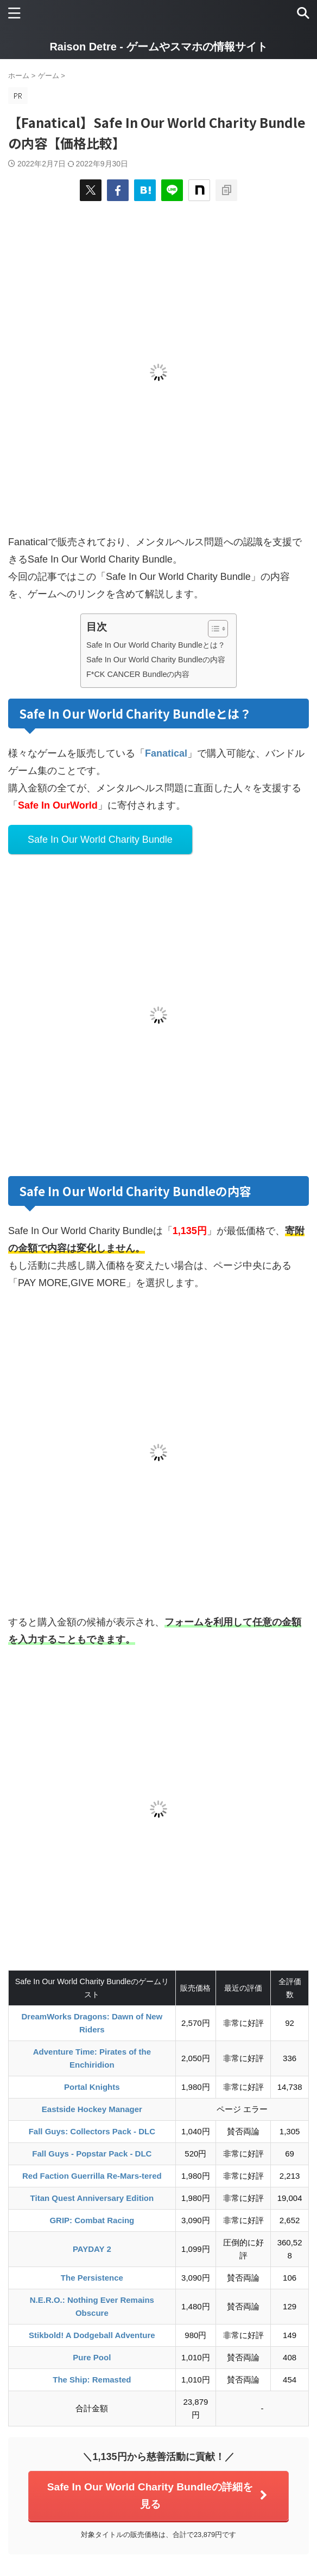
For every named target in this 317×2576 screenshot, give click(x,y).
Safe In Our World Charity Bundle (100, 839)
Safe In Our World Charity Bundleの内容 (155, 659)
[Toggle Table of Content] (212, 628)
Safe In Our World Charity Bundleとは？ (155, 645)
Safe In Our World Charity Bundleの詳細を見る (157, 2495)
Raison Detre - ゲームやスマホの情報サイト (158, 47)
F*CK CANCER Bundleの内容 (137, 674)
